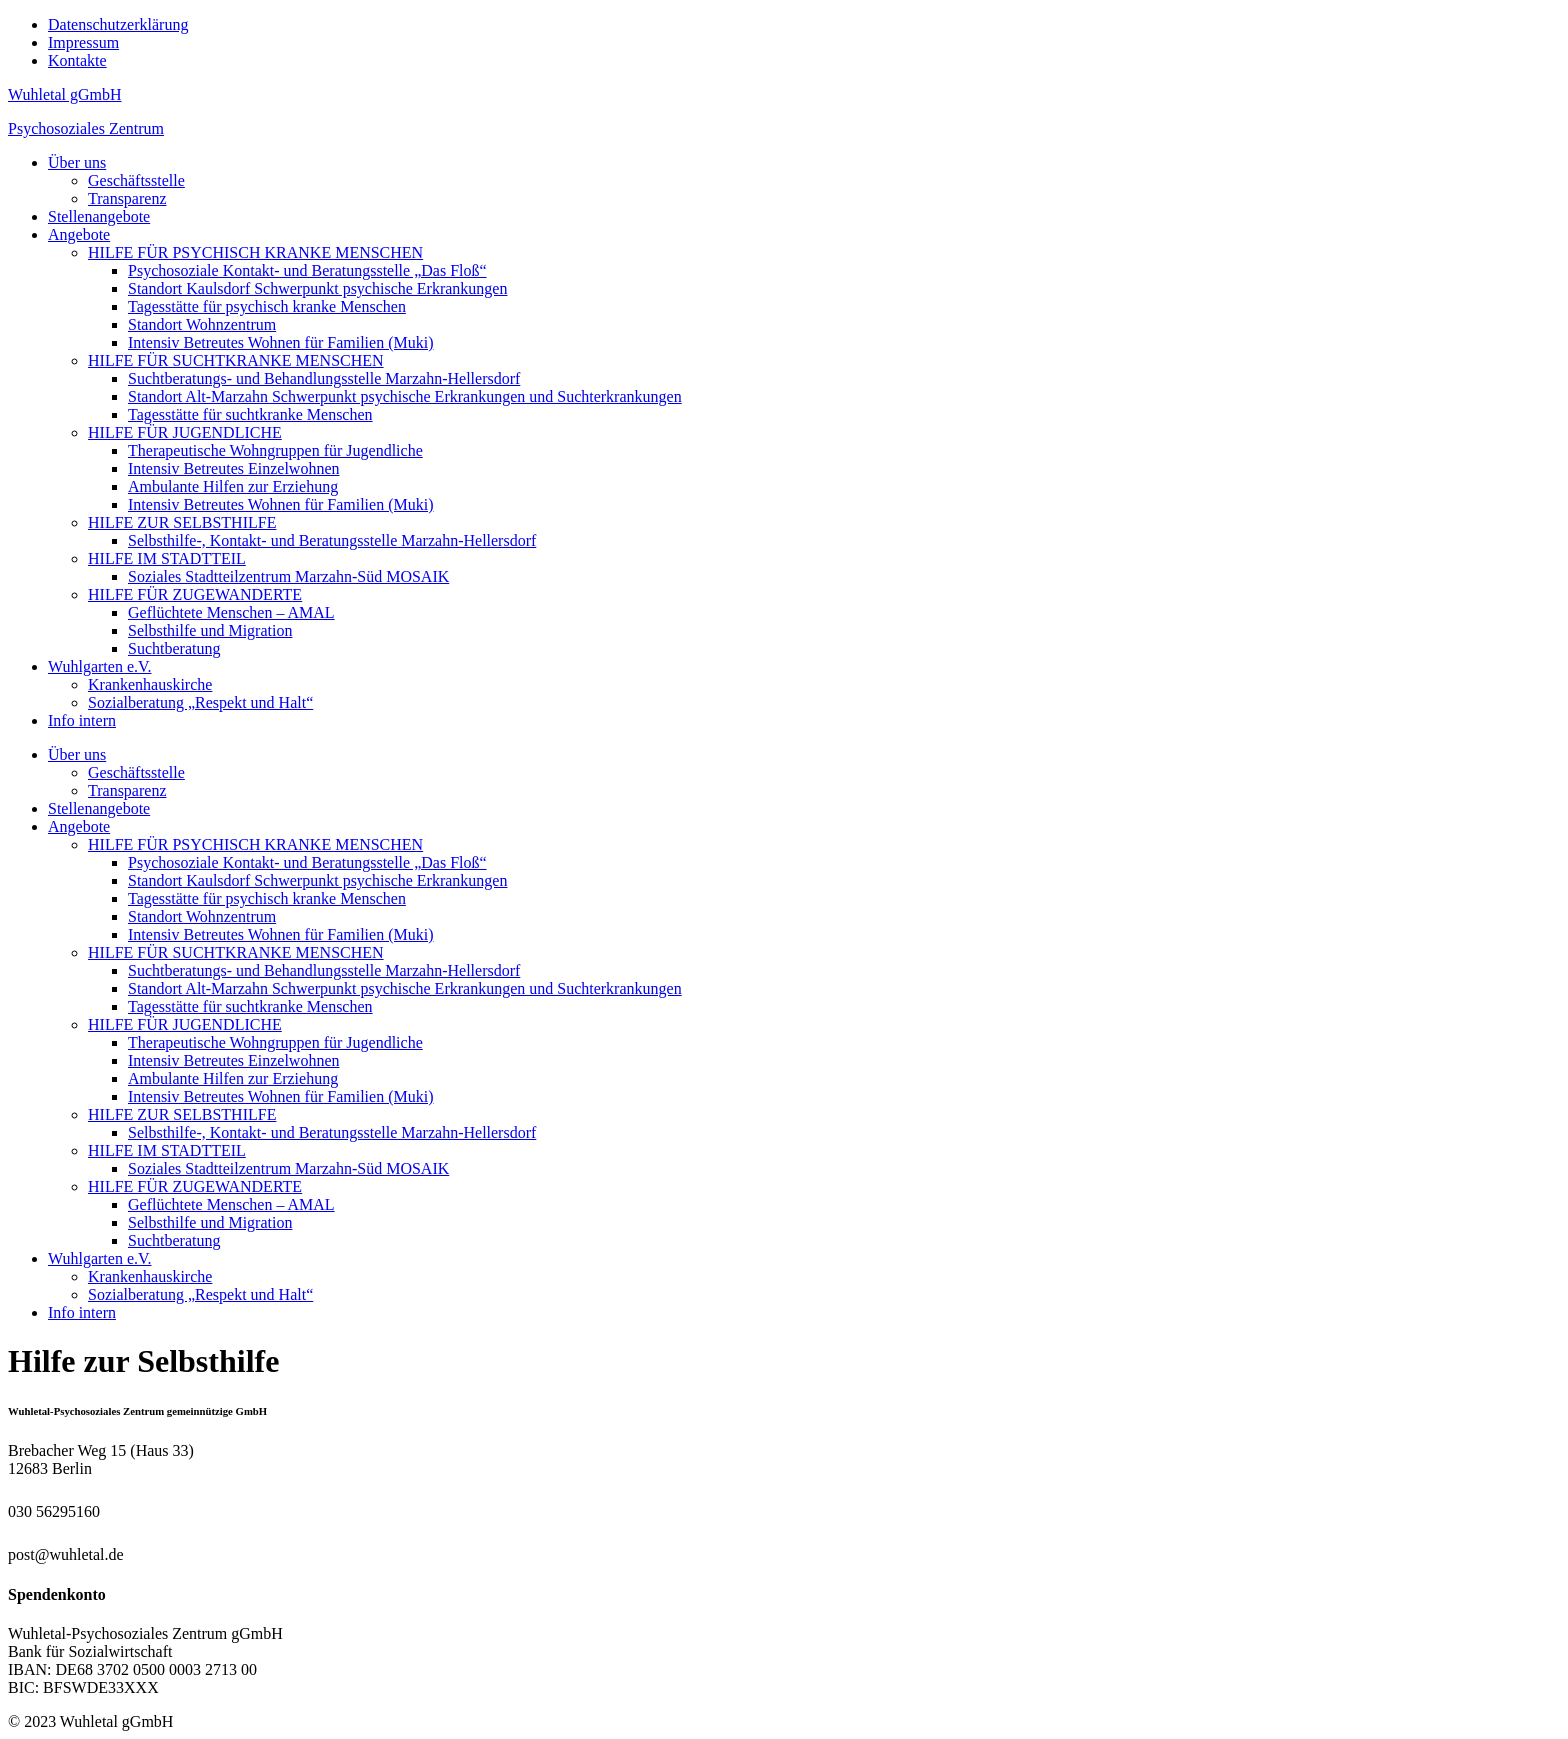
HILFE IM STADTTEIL (167, 558)
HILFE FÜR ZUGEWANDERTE (195, 594)
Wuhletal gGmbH (65, 94)
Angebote (79, 234)
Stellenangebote (99, 216)
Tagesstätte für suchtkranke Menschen (250, 414)
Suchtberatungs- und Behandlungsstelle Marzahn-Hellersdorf (324, 378)
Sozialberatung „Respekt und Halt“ (200, 702)
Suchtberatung (174, 648)
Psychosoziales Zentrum (86, 128)
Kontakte (77, 60)
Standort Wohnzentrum (202, 324)
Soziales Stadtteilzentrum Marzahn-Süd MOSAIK (288, 576)
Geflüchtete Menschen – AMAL (231, 612)
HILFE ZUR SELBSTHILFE (182, 522)
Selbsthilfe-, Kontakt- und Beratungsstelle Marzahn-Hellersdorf (332, 540)
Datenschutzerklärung (118, 24)
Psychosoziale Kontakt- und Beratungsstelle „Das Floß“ (307, 270)
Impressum (83, 42)
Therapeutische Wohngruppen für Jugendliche (275, 450)
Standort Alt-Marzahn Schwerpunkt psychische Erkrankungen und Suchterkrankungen (405, 396)
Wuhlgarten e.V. (99, 666)
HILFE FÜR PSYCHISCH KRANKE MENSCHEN (255, 252)
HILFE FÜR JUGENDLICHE (185, 432)
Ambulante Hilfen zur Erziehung (233, 486)
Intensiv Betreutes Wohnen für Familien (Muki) (280, 342)
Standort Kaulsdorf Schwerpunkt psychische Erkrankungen (317, 288)
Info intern (82, 720)
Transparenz (127, 198)
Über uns (77, 162)
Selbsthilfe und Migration (210, 630)
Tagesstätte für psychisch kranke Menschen (267, 306)
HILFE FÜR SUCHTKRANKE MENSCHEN (236, 360)
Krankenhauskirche (150, 684)
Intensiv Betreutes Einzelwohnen (234, 468)
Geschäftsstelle (136, 180)
